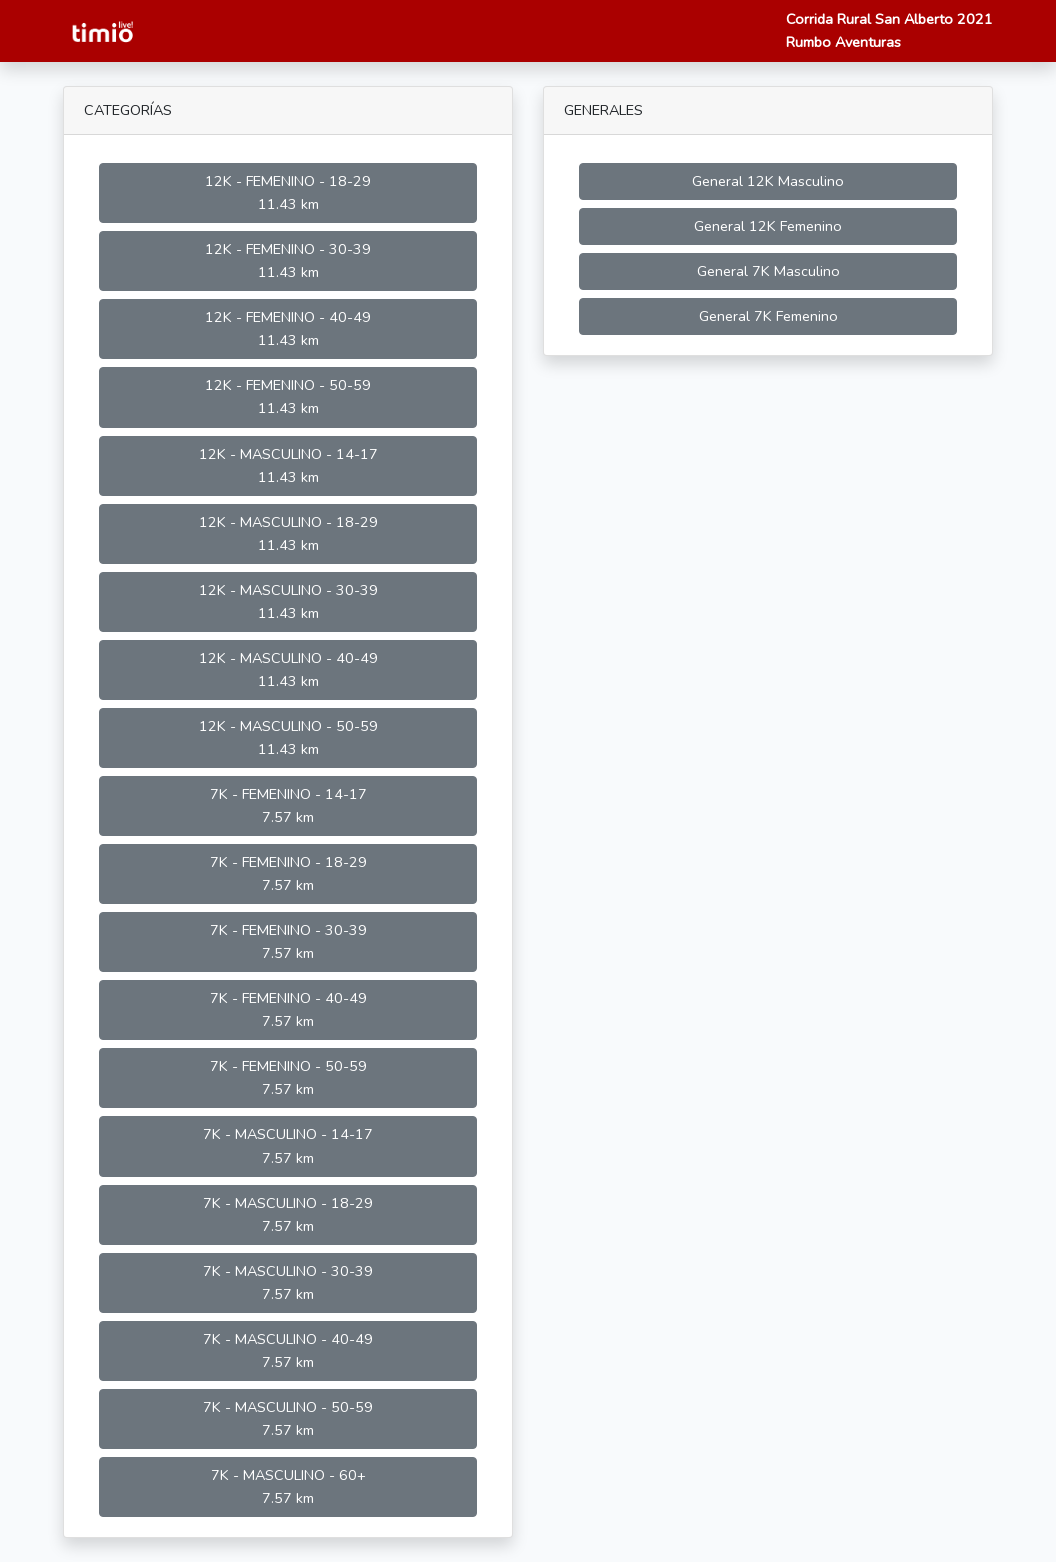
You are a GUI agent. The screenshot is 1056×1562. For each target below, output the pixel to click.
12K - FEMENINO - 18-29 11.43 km (288, 192)
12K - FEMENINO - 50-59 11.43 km (288, 396)
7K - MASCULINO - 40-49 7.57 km (288, 1350)
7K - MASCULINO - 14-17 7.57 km (288, 1145)
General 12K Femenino (768, 226)
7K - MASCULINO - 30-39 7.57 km (288, 1282)
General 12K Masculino (768, 181)
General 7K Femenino (768, 316)
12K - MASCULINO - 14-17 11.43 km (288, 465)
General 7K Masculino (768, 271)
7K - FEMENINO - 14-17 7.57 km (288, 805)
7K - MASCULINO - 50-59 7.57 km (288, 1418)
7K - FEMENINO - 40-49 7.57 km (288, 1009)
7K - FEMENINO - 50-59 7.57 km (288, 1077)
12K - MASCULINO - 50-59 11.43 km (288, 737)
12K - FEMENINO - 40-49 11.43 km (288, 328)
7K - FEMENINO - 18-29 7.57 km (288, 873)
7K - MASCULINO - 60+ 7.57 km (288, 1486)
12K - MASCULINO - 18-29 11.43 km (288, 533)
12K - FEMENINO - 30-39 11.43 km (288, 260)
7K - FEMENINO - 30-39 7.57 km (288, 941)
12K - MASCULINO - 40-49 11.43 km (288, 669)
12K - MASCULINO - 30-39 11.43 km (288, 601)
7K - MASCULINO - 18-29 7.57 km (288, 1214)
